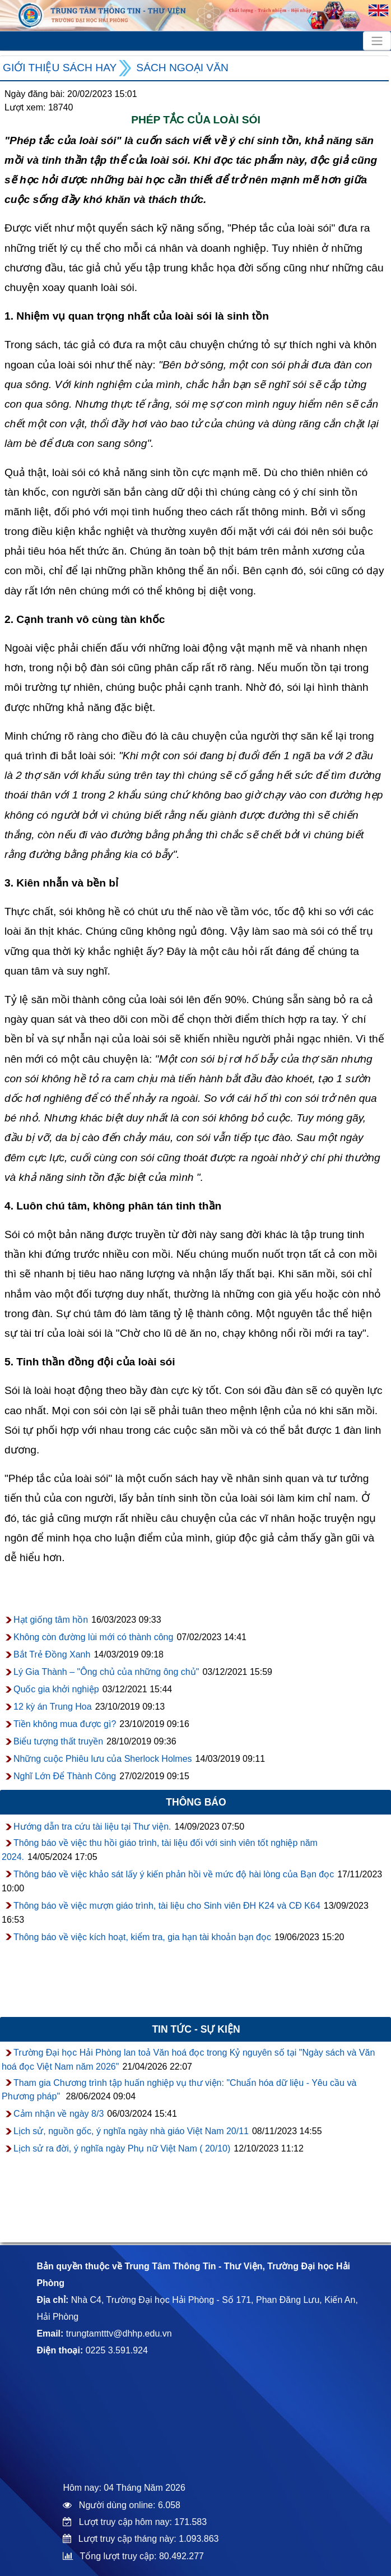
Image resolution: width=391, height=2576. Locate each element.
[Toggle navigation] (377, 40)
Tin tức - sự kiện (196, 2029)
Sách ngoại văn (182, 67)
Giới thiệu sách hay (60, 67)
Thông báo (196, 1802)
